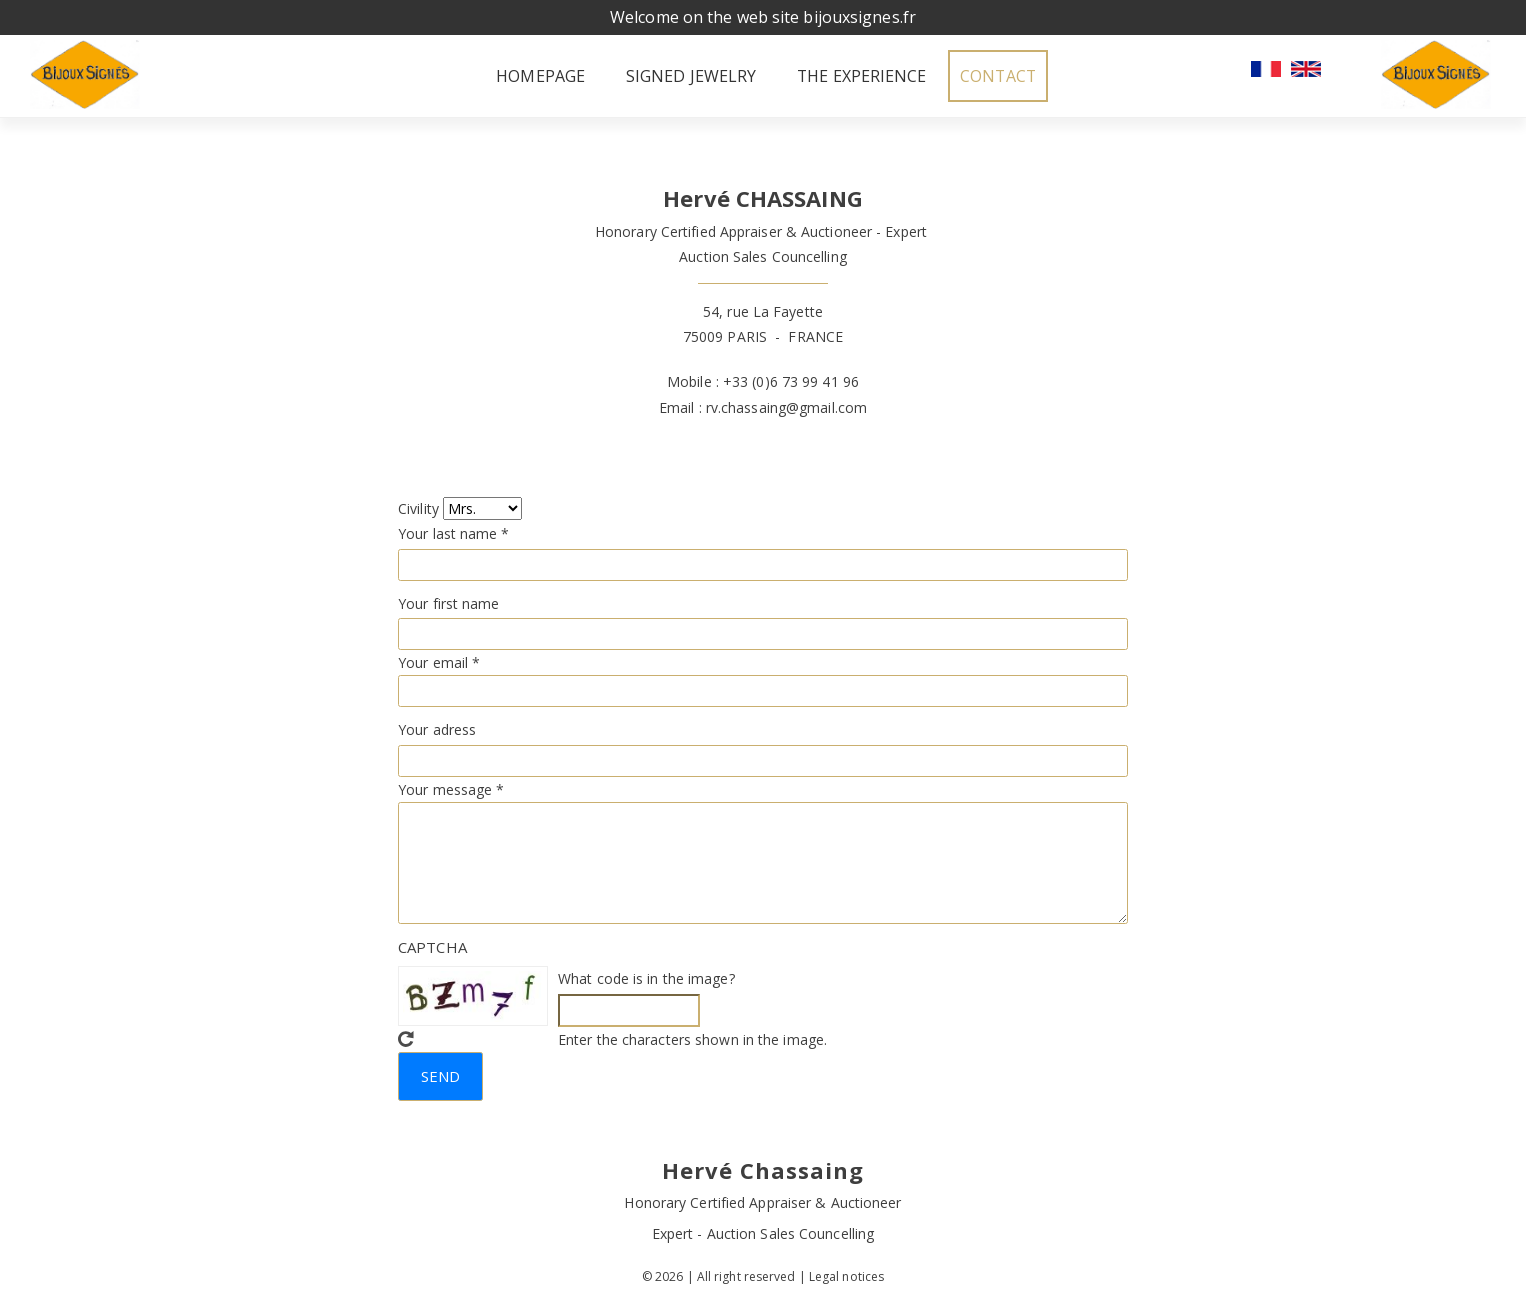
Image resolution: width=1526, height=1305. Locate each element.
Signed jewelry (650, 75)
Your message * (451, 787)
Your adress (437, 727)
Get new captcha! (406, 1037)
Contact (1006, 75)
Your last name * (454, 531)
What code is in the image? (646, 976)
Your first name (449, 601)
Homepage (486, 75)
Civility (418, 506)
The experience (835, 75)
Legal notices (846, 1274)
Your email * (439, 660)
